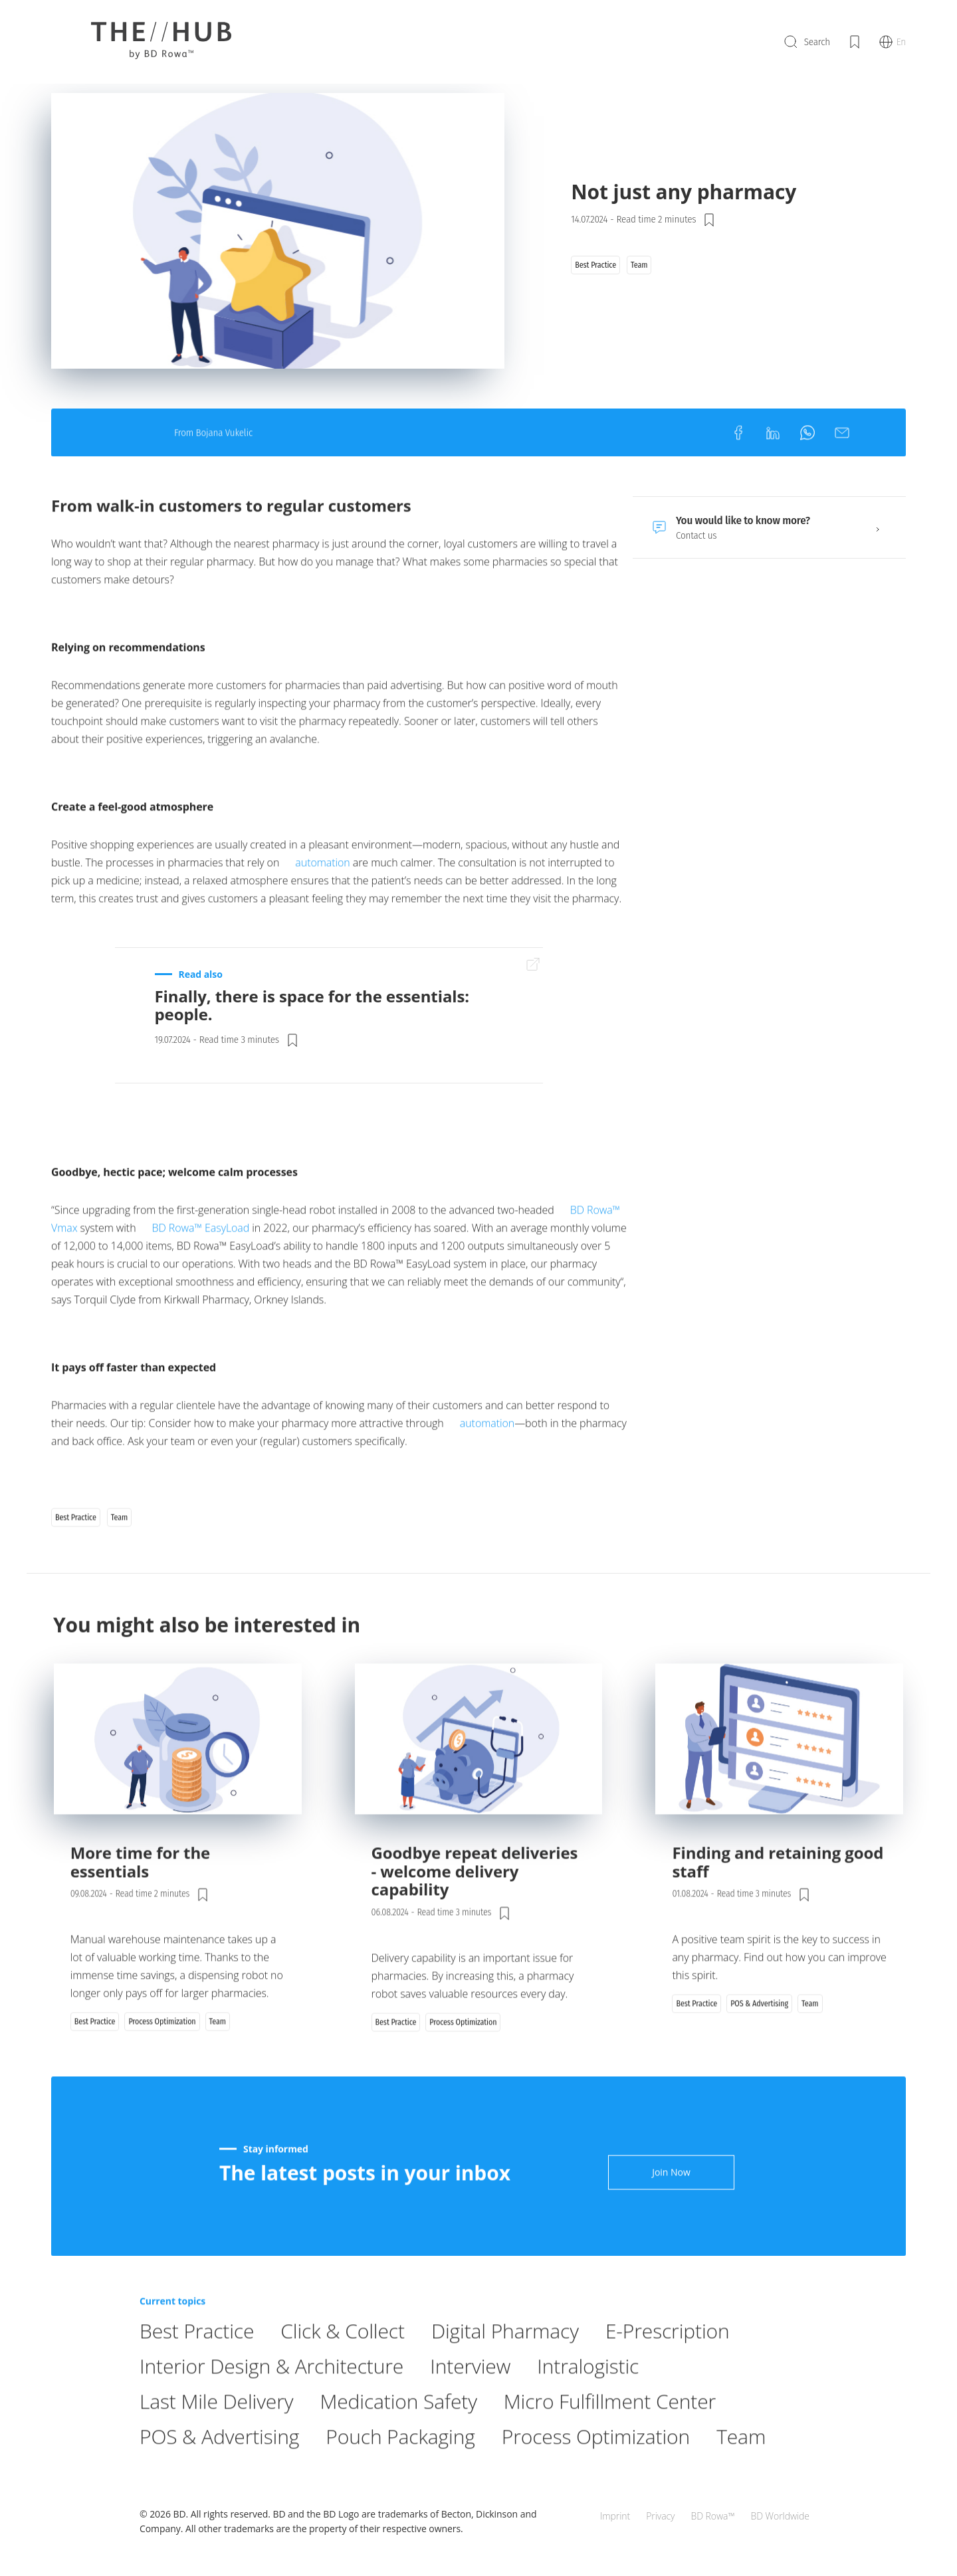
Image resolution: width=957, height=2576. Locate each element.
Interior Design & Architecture (271, 2393)
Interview (470, 2393)
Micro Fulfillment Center (610, 2428)
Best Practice (197, 2358)
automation (322, 890)
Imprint (615, 2516)
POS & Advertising (219, 2464)
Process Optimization (596, 2464)
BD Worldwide (779, 2516)
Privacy (660, 2516)
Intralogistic (588, 2393)
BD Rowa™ (712, 2516)
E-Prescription (667, 2358)
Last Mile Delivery (216, 2428)
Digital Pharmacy (505, 2358)
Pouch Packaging (400, 2464)
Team (741, 2464)
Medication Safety (398, 2428)
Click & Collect (342, 2358)
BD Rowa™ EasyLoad (201, 1255)
